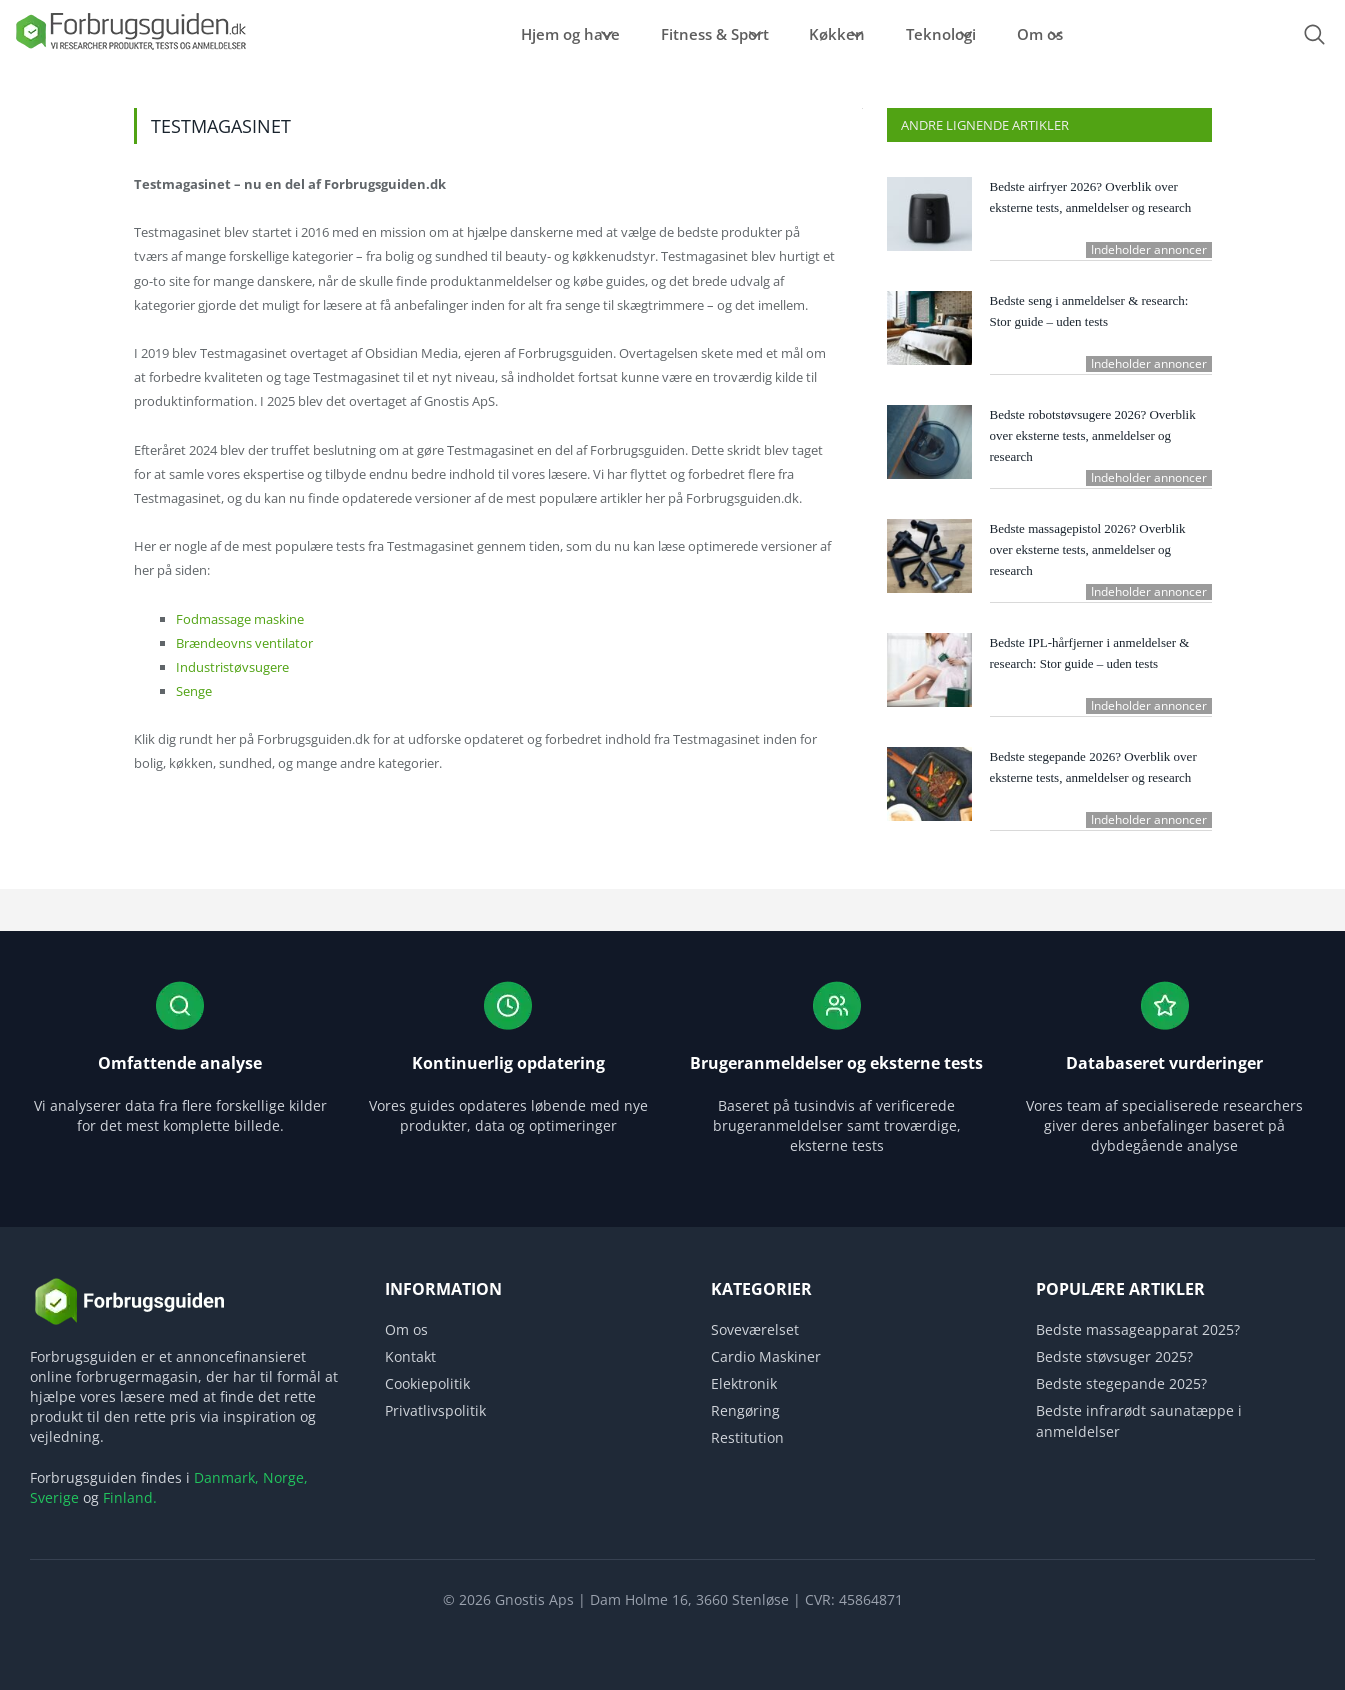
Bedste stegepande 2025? (1121, 1383)
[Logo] (130, 48)
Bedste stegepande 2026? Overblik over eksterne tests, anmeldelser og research (1093, 767)
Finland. (130, 1497)
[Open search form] (1315, 34)
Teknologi (945, 34)
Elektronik (744, 1383)
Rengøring (745, 1410)
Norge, (285, 1477)
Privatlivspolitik (435, 1410)
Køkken (818, 34)
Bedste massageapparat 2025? (1138, 1329)
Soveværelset (755, 1329)
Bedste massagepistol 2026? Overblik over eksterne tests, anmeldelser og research (1088, 549)
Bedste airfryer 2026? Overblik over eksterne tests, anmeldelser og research (1091, 197)
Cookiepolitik (427, 1383)
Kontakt (410, 1356)
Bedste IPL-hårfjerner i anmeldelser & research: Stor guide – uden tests (1090, 653)
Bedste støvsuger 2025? (1114, 1356)
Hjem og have (504, 34)
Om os (1067, 34)
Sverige (54, 1497)
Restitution (747, 1437)
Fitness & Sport (672, 34)
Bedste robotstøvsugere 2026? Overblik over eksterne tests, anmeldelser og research (1093, 435)
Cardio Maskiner (766, 1356)
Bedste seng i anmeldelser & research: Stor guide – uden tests (1089, 311)
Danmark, (226, 1477)
